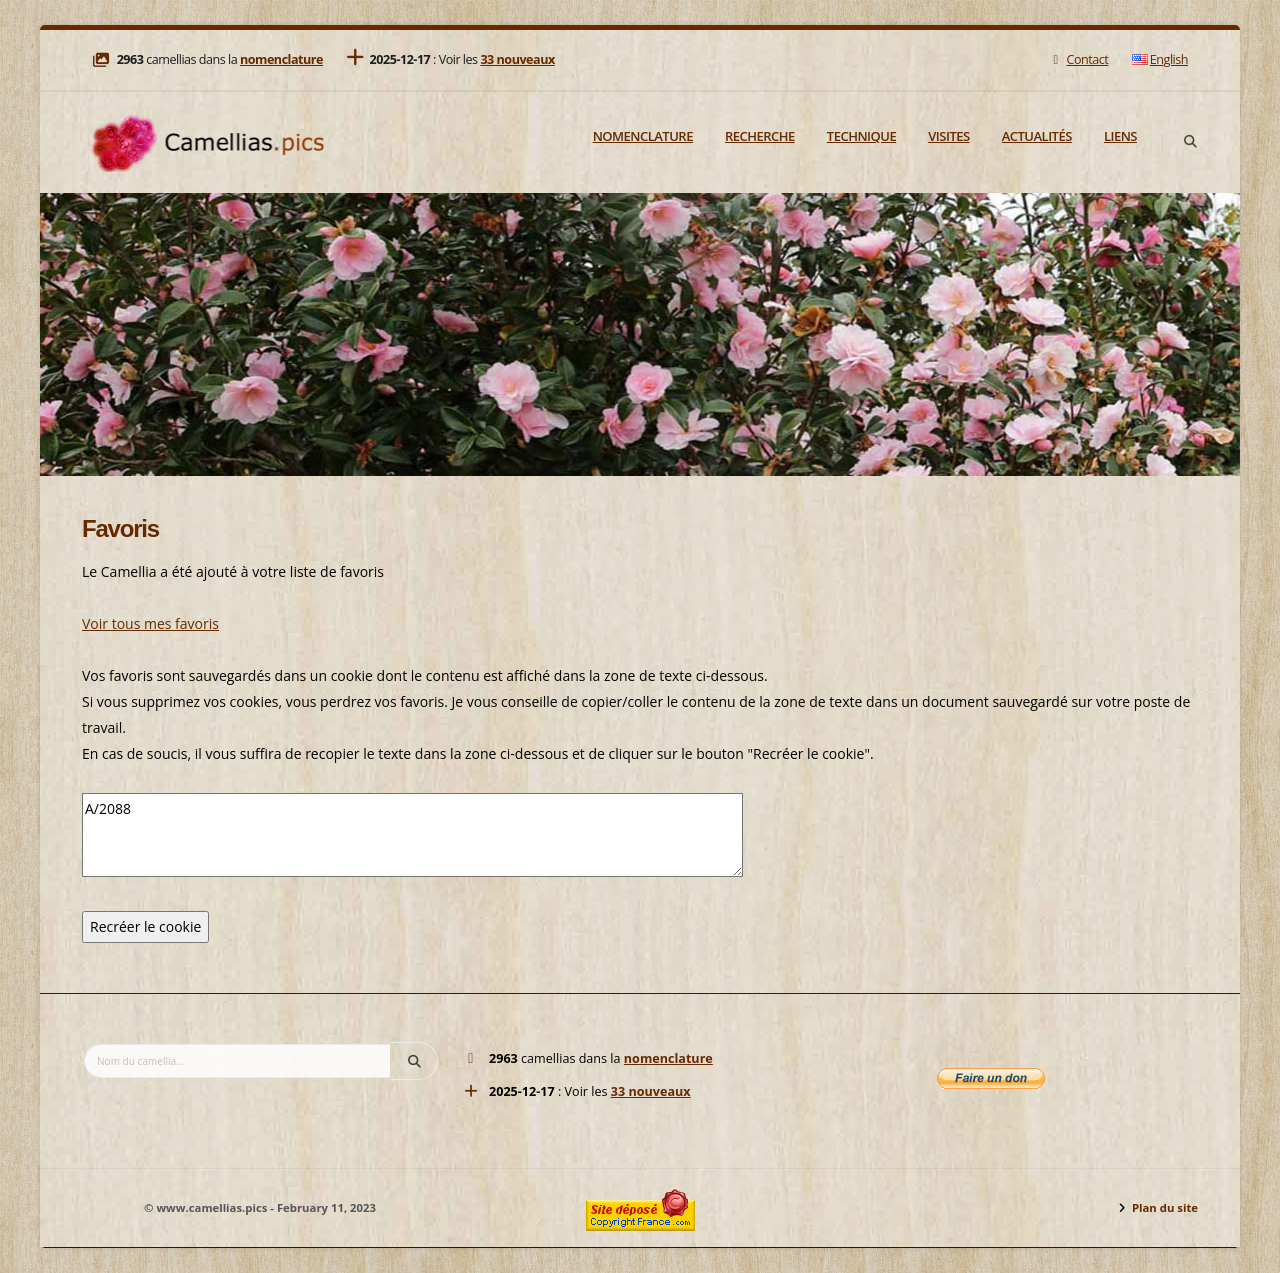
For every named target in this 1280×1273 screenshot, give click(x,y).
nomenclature (281, 59)
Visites (948, 136)
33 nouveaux (517, 59)
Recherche (760, 136)
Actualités (1037, 136)
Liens (1120, 136)
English (1160, 59)
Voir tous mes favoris (150, 623)
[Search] (1190, 142)
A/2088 (412, 835)
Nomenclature (643, 136)
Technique (861, 136)
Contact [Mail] (1078, 59)
